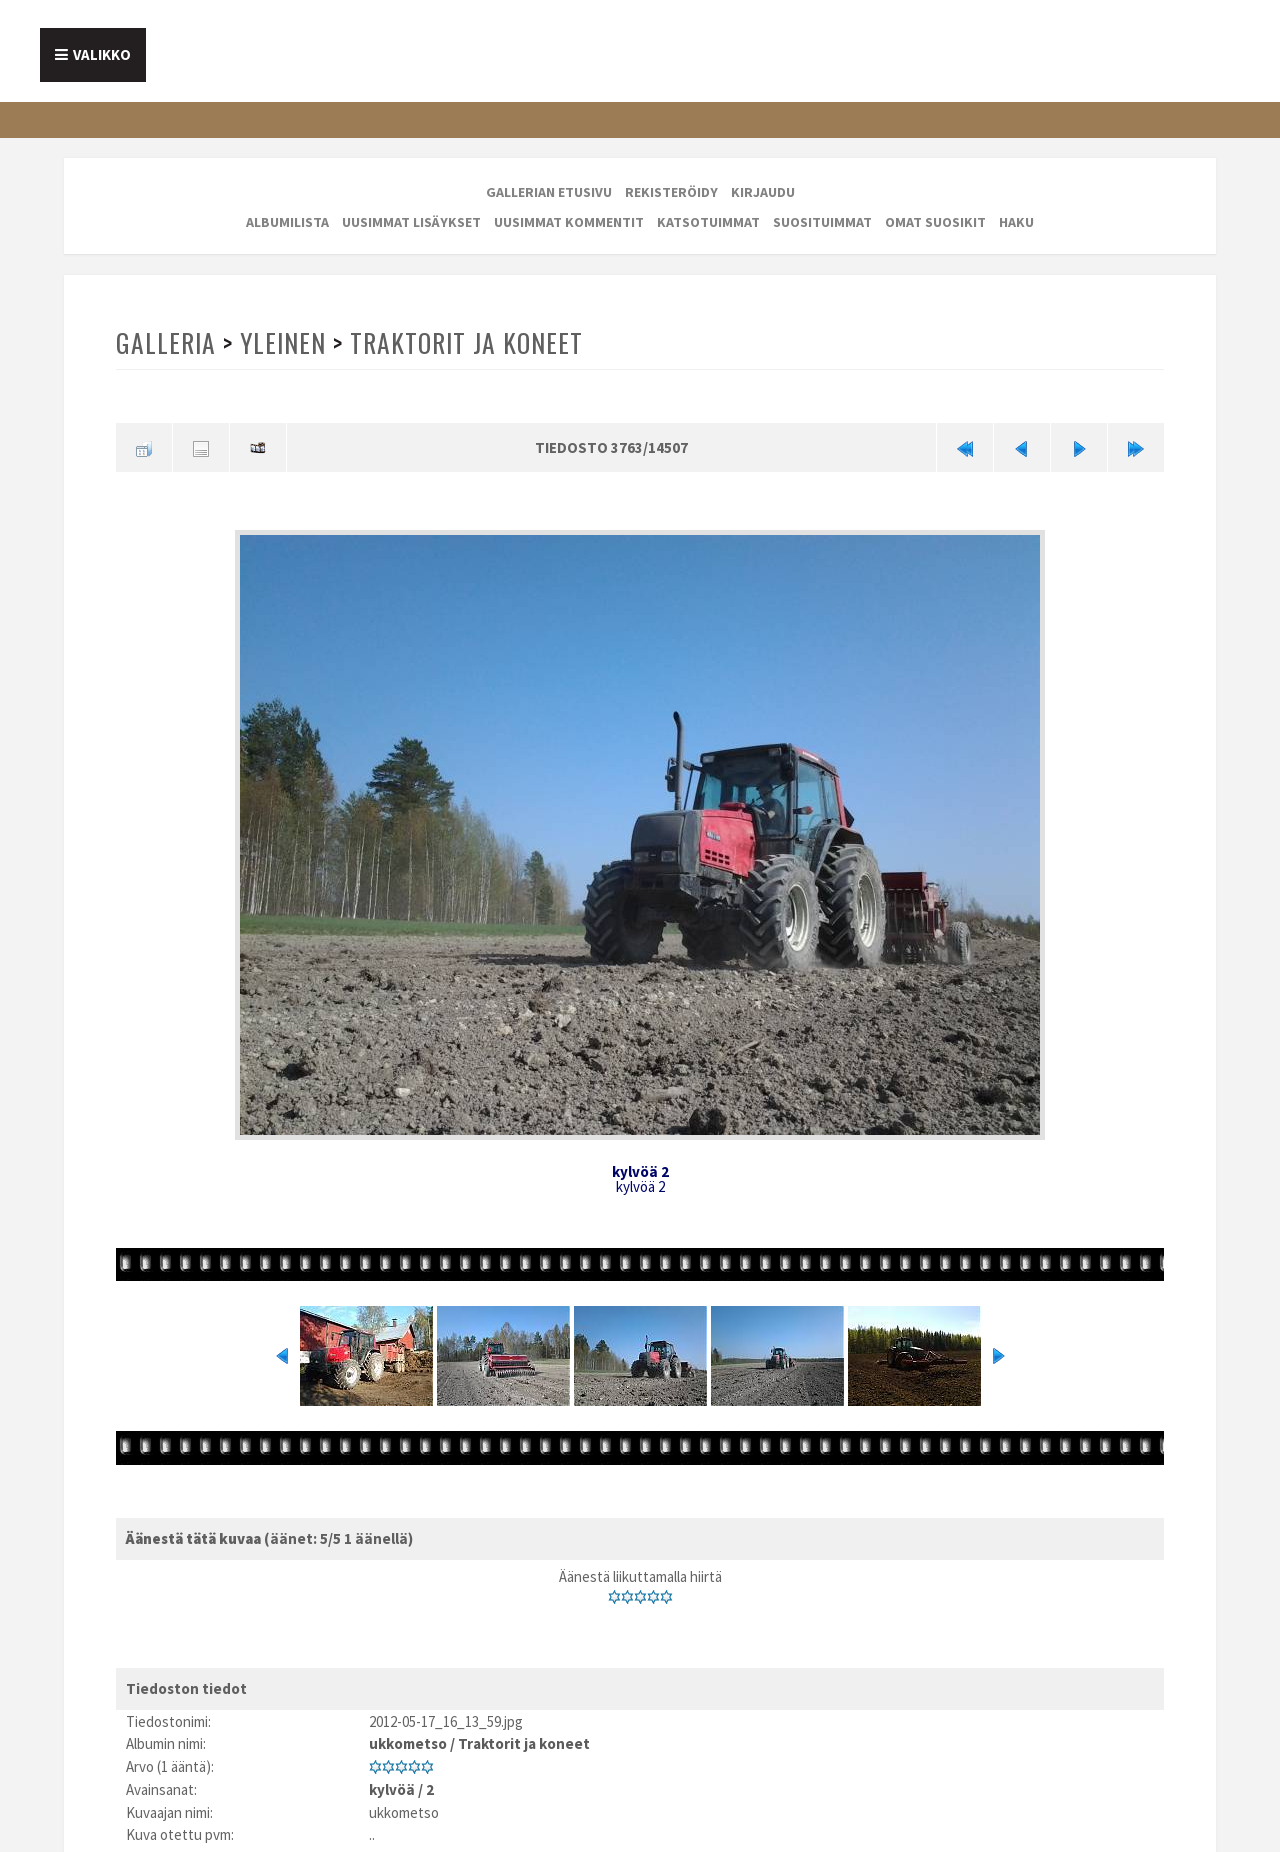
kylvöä (392, 1789)
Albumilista (287, 222)
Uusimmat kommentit (569, 222)
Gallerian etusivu (549, 192)
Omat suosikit (935, 222)
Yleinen (283, 342)
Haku (1016, 222)
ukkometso (408, 1743)
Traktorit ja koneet (466, 342)
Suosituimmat (822, 222)
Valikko (102, 54)
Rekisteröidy (671, 192)
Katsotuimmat (708, 222)
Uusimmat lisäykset (411, 222)
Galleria (166, 342)
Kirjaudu (763, 192)
